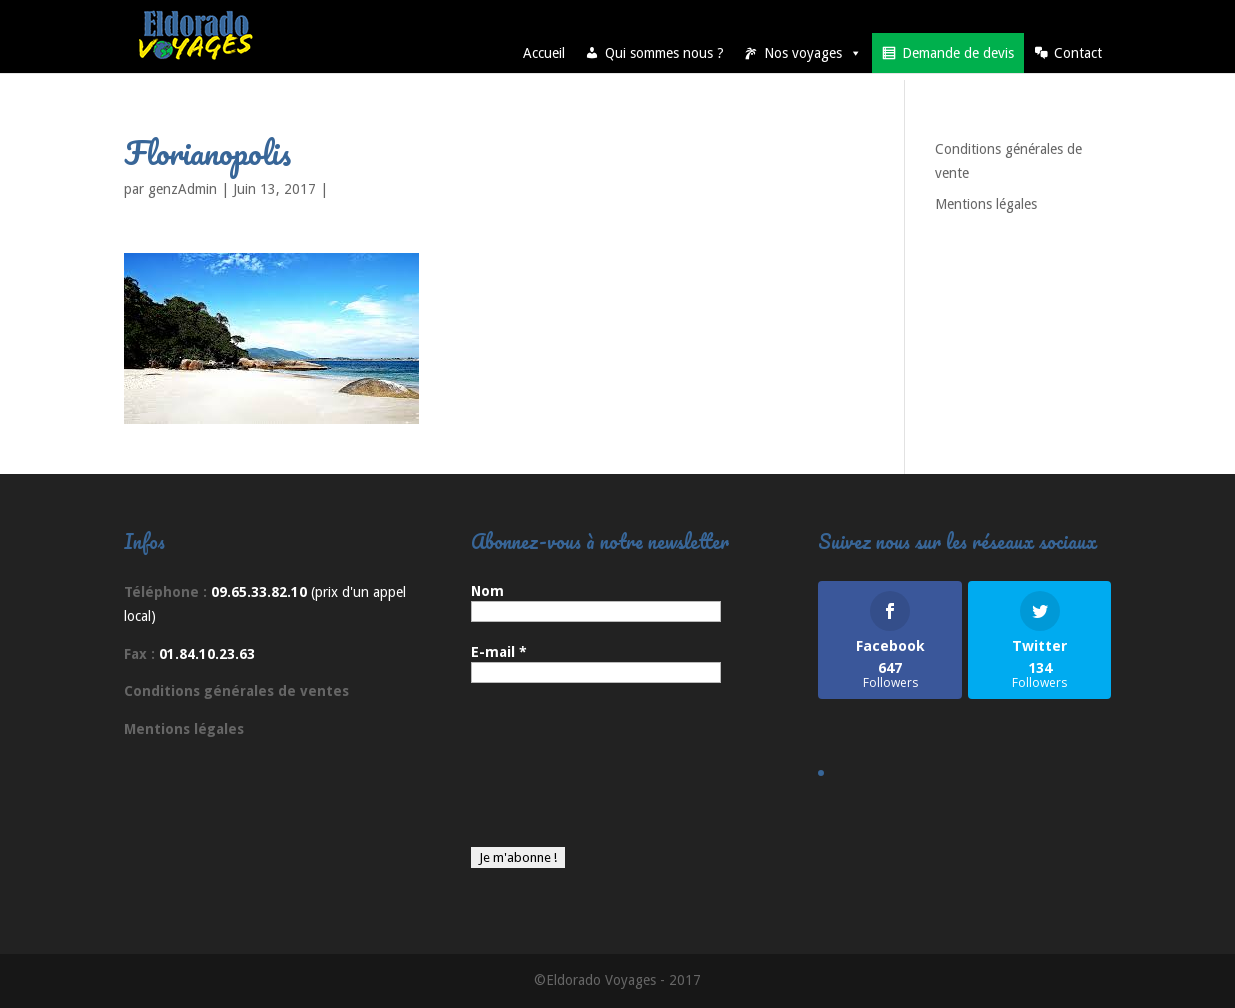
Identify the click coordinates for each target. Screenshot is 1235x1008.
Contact (1078, 53)
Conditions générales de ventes (236, 691)
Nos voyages (813, 53)
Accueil (544, 53)
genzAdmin (182, 189)
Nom (487, 591)
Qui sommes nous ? (664, 53)
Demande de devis (958, 53)
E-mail (499, 652)
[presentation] (553, 775)
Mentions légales (986, 204)
